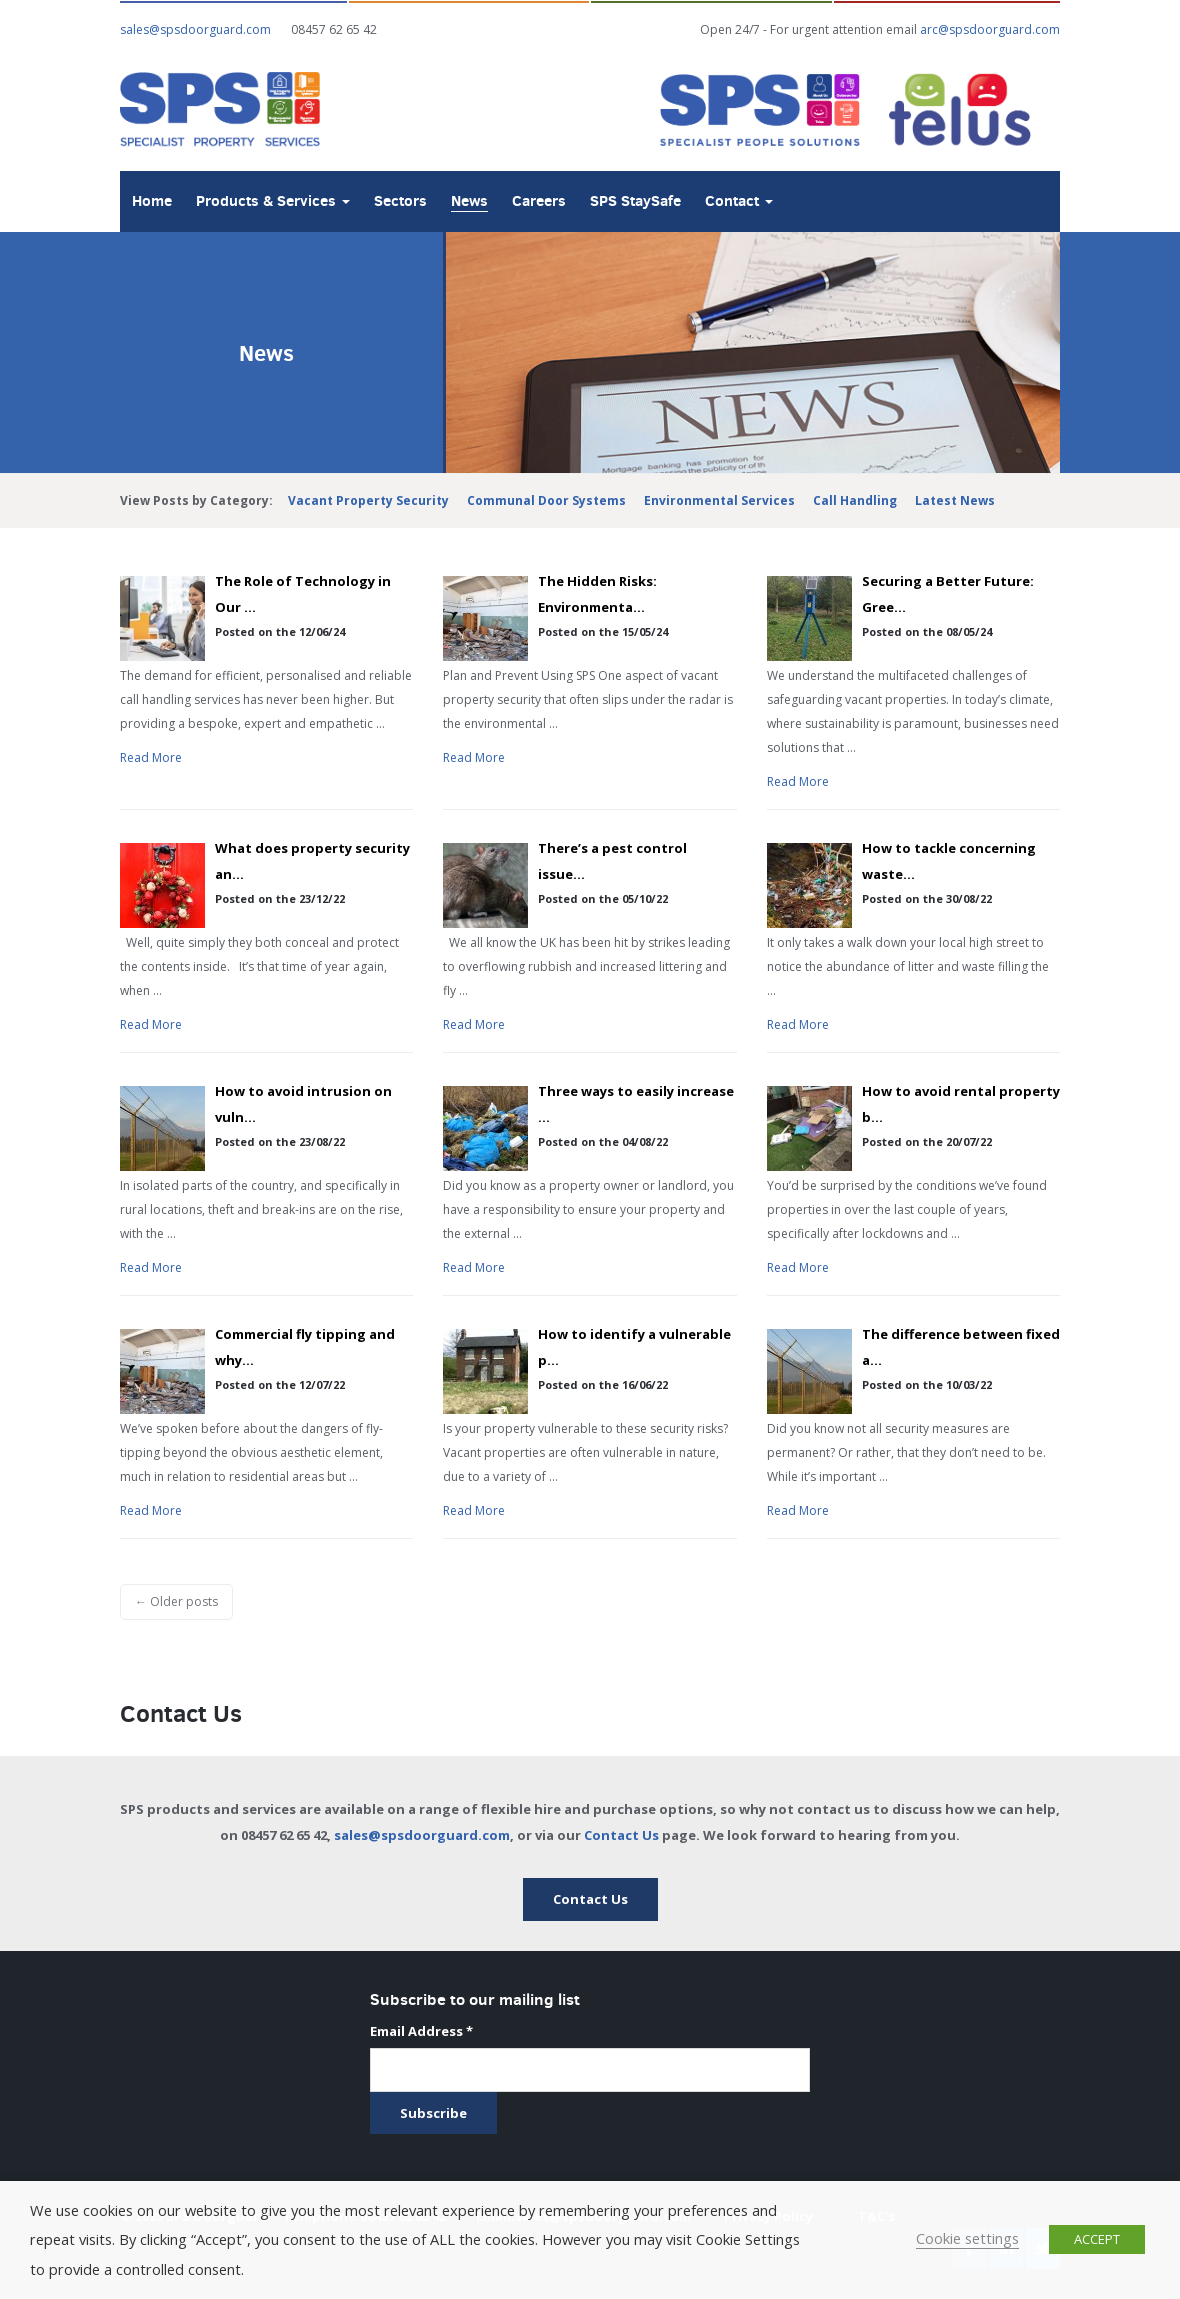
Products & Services (273, 201)
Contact (739, 201)
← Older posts (176, 1601)
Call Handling (855, 500)
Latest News (955, 500)
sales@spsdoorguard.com (422, 1835)
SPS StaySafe (635, 201)
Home (152, 201)
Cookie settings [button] (967, 2238)
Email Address (421, 2031)
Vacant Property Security (368, 500)
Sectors (400, 201)
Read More (151, 757)
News (469, 201)
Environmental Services (719, 500)
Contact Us (621, 1835)
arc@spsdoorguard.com (990, 29)
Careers (539, 201)
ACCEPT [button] (1097, 2239)
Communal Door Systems (546, 500)
